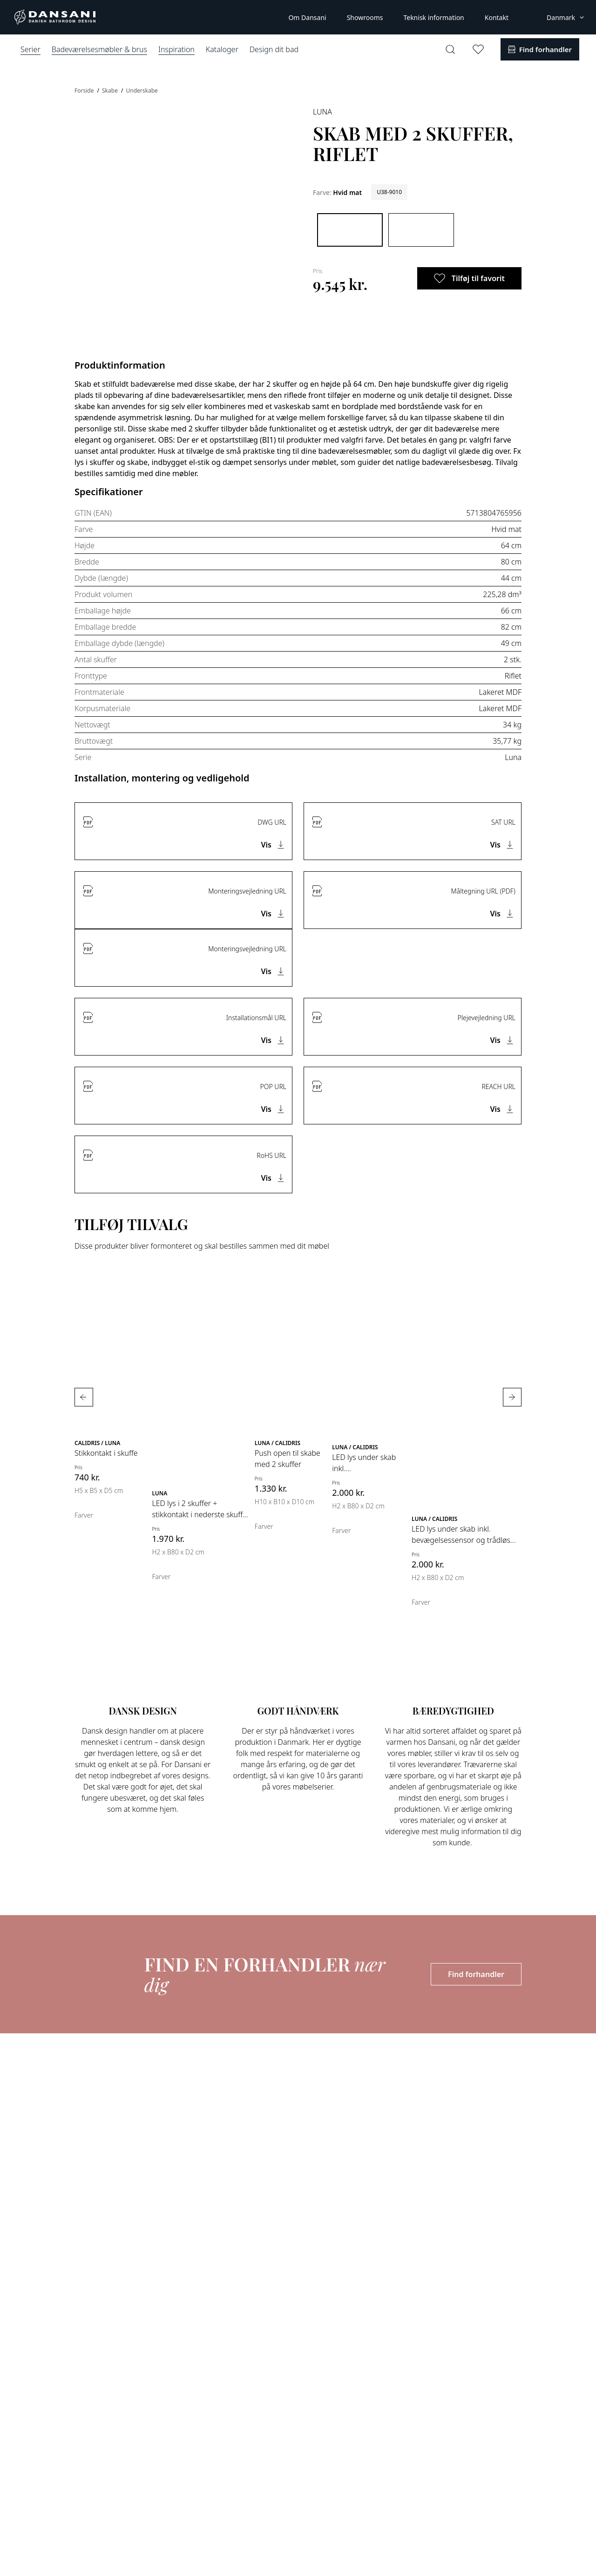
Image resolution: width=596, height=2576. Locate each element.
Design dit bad (274, 49)
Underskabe (142, 90)
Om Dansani (307, 17)
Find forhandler (476, 1974)
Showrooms (365, 17)
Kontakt (496, 17)
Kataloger (222, 49)
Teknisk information (433, 17)
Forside (84, 90)
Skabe (110, 90)
